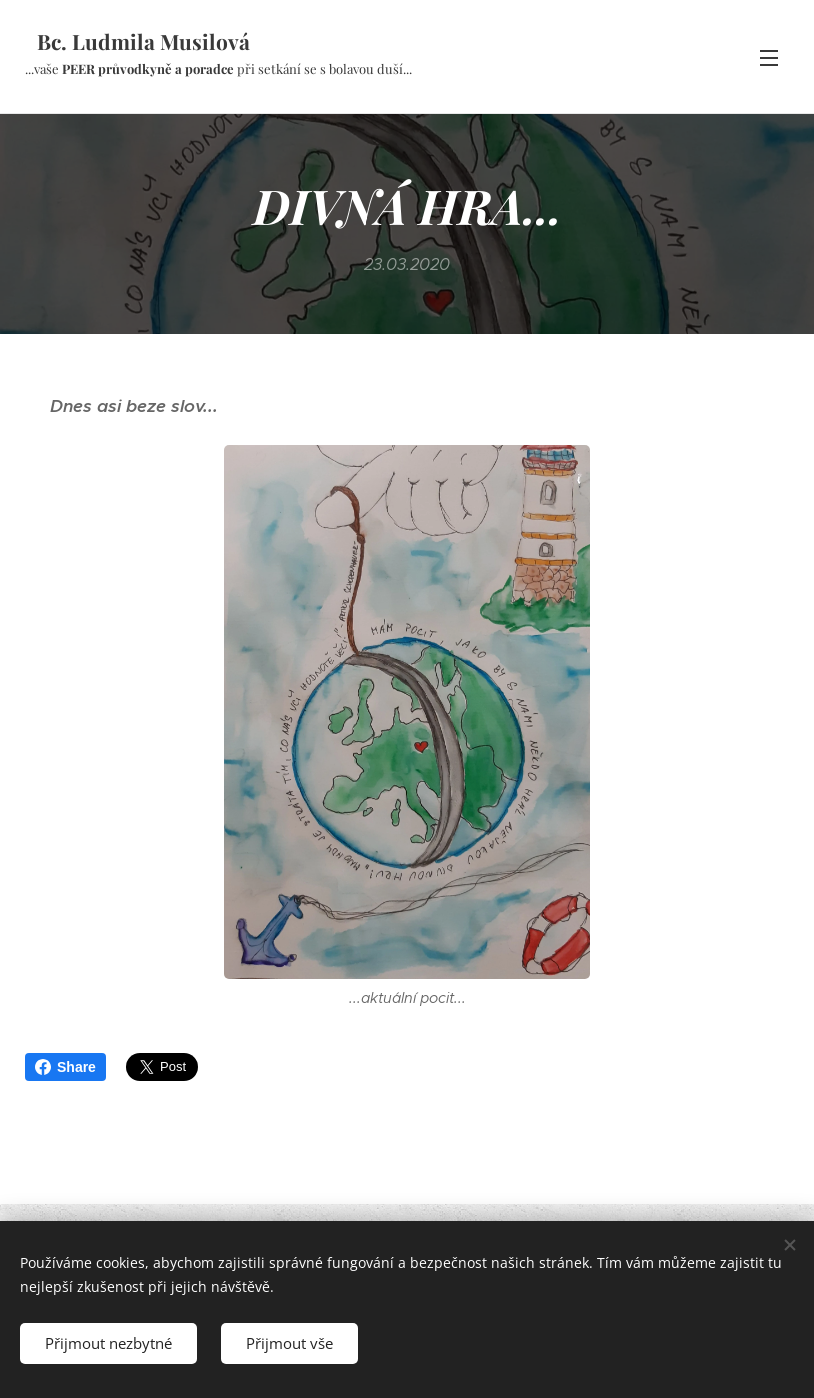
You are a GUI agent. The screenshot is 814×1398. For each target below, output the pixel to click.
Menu (769, 58)
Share (65, 1067)
